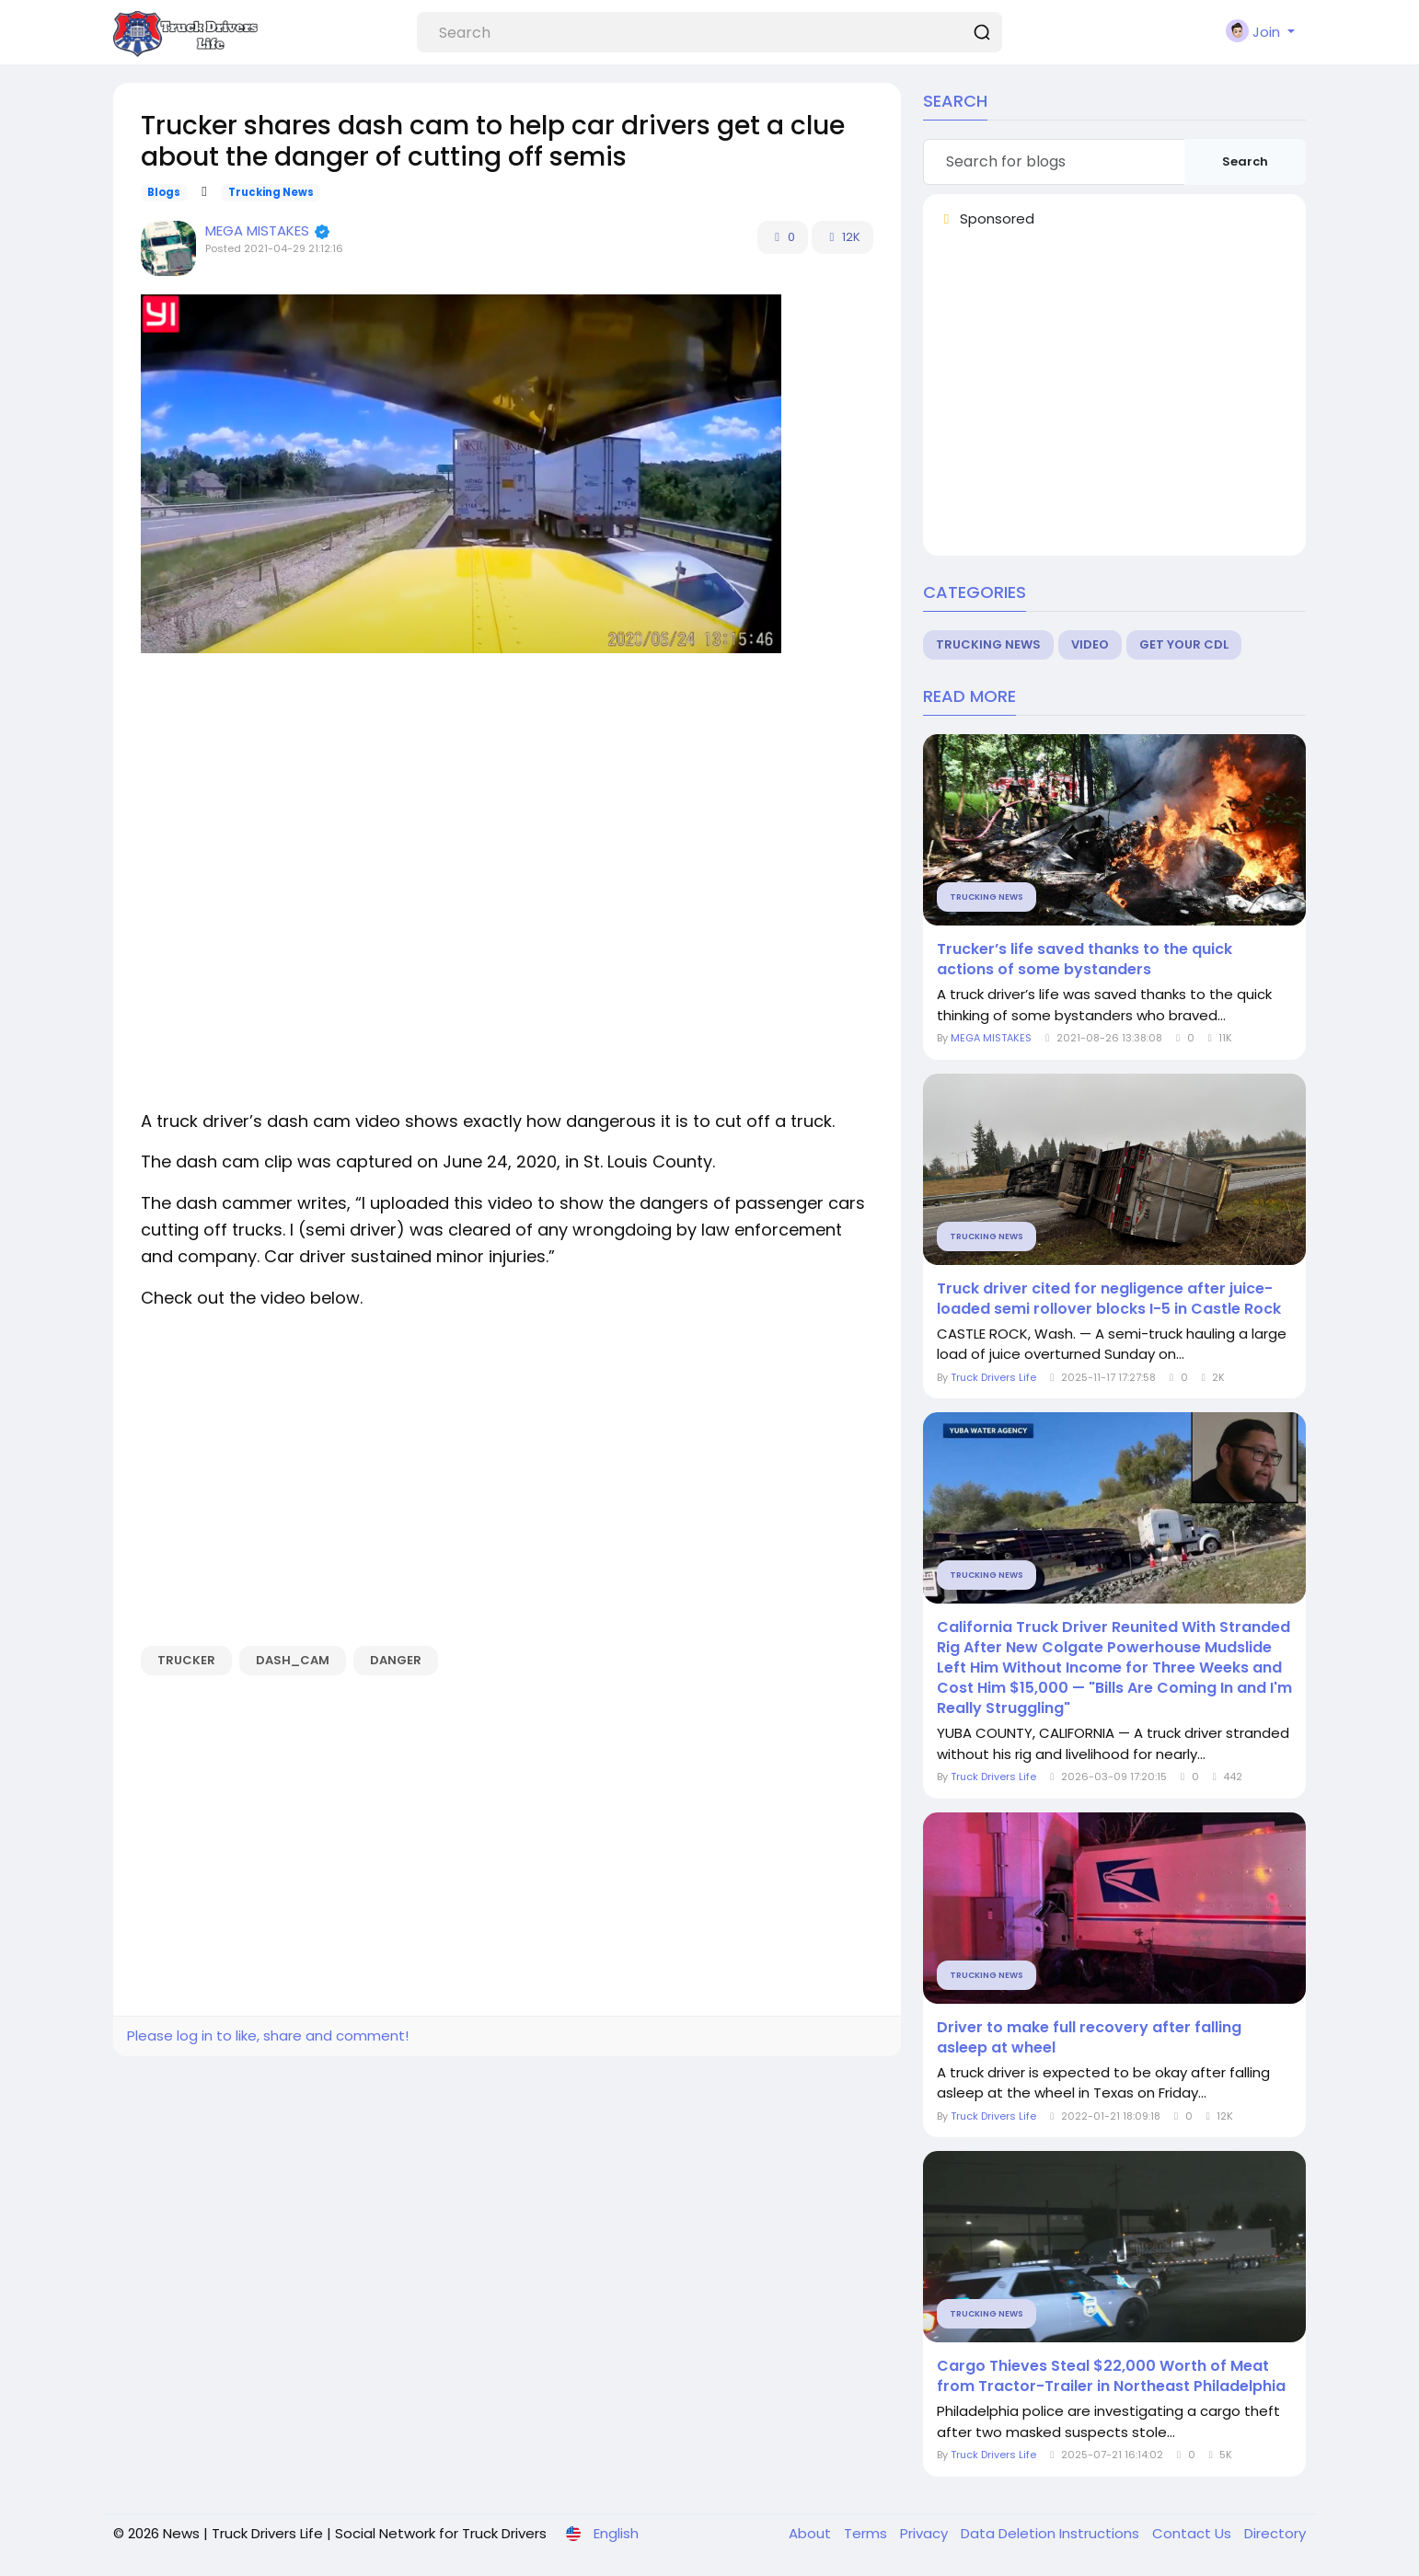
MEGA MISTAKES (259, 230)
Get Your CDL (1184, 644)
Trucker (186, 1660)
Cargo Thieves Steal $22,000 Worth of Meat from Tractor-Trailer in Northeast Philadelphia (1111, 2376)
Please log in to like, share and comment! (268, 2035)
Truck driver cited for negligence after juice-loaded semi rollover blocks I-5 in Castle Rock (1109, 1299)
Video (1090, 644)
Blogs (163, 192)
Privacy (926, 2533)
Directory (1275, 2533)
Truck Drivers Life (993, 1377)
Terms (867, 2533)
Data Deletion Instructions (1052, 2533)
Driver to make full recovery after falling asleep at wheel (1089, 2038)
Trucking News (271, 192)
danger (395, 1660)
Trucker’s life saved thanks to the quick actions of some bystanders (1084, 959)
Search (1245, 161)
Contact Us (1193, 2533)
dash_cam (292, 1660)
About (812, 2533)
